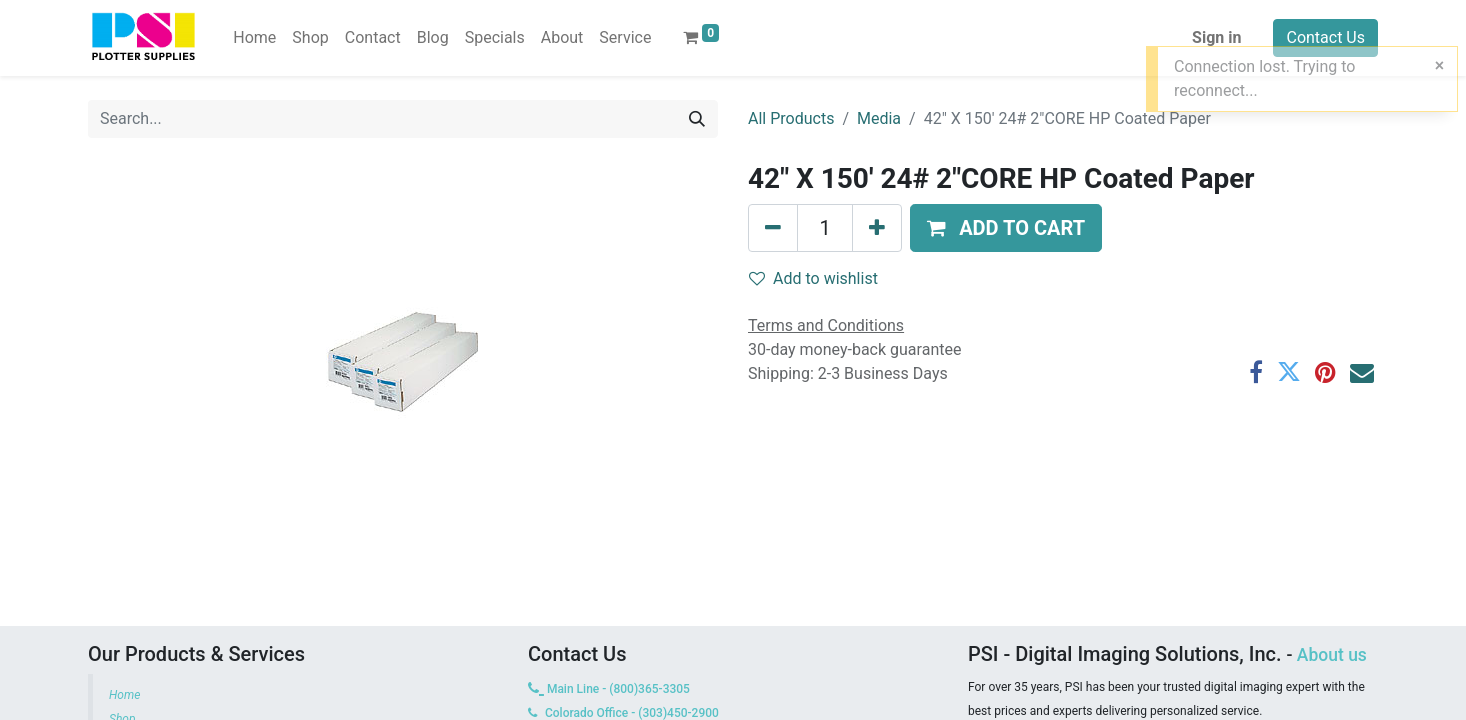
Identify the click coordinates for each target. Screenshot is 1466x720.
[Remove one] (773, 228)
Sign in (1216, 37)
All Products (791, 118)
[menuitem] (254, 38)
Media (879, 118)
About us (1332, 655)
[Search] (697, 119)
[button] (1006, 228)
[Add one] (877, 228)
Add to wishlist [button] (813, 278)
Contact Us (1325, 37)
